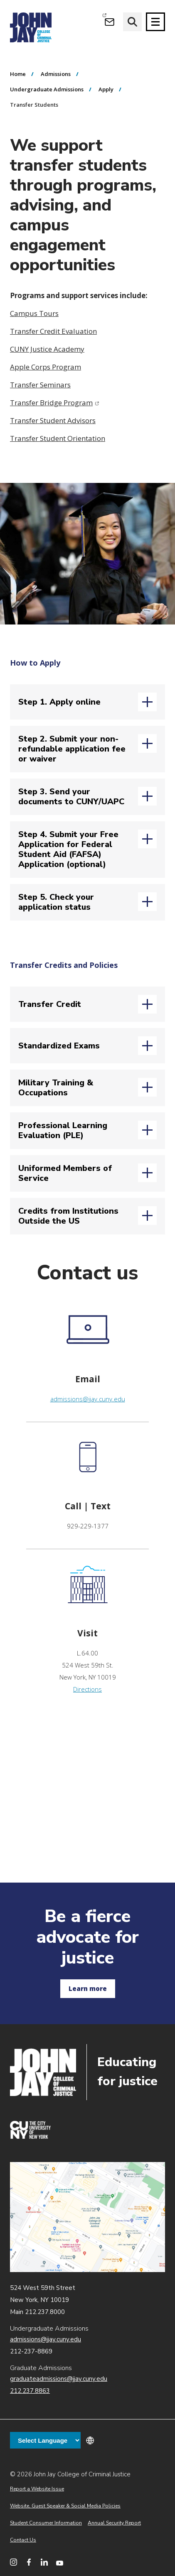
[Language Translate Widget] (45, 2440)
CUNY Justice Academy (47, 349)
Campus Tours (34, 313)
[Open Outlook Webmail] (109, 21)
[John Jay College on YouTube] (59, 2562)
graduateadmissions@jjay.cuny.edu (58, 2379)
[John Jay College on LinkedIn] (44, 2562)
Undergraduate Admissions (47, 89)
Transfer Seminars (40, 384)
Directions (87, 1689)
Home (18, 74)
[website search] (132, 21)
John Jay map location (87, 2217)
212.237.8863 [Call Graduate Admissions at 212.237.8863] (30, 2391)
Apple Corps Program (45, 367)
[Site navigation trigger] (155, 21)
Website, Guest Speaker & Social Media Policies (65, 2506)
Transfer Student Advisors (53, 420)
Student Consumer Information (46, 2523)
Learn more (88, 1988)
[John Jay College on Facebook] (28, 2562)
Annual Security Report (114, 2523)
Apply (106, 89)
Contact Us (23, 2540)
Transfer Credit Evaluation (53, 331)
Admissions (56, 74)
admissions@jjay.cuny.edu (87, 1399)
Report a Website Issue (37, 2488)
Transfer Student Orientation (57, 438)
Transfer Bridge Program (54, 402)
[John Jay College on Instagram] (13, 2562)
